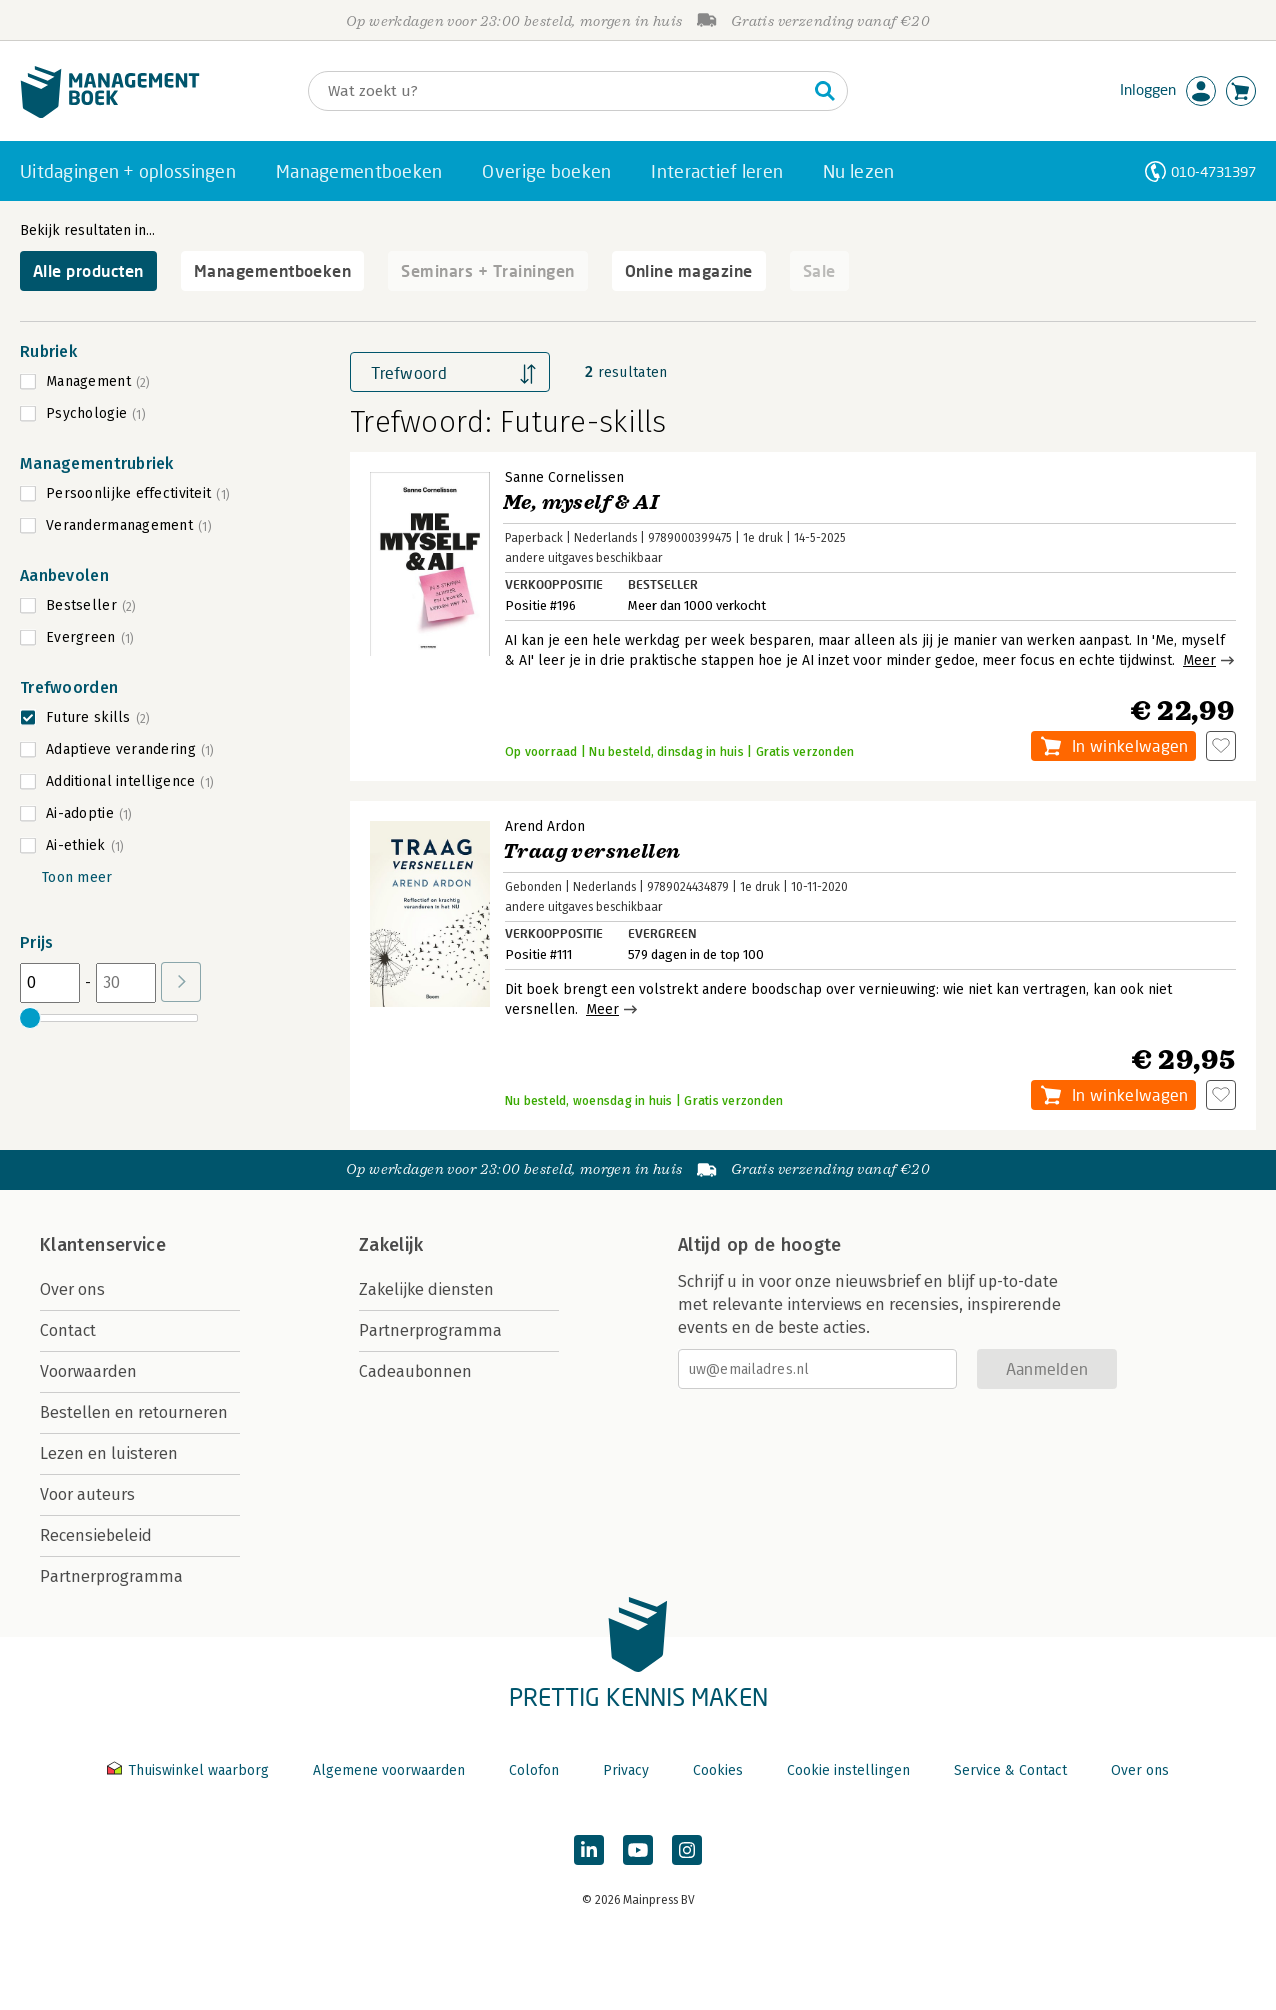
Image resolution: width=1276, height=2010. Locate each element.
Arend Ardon (545, 826)
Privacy (626, 1770)
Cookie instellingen (848, 1770)
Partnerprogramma (111, 1576)
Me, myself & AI (580, 502)
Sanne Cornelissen (564, 477)
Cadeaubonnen (415, 1371)
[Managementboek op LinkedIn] (589, 1850)
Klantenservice (103, 1245)
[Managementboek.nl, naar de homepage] (110, 113)
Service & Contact (1010, 1770)
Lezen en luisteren (109, 1453)
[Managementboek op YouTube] (638, 1850)
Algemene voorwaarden (389, 1770)
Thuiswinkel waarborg (190, 1770)
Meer (1199, 660)
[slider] (30, 1018)
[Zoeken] (558, 91)
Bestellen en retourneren (134, 1412)
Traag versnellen (591, 851)
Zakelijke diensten (426, 1289)
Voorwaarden (88, 1371)
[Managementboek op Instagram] (687, 1850)
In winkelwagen (1130, 745)
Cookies (718, 1770)
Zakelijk (391, 1245)
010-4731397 (1213, 171)
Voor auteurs (87, 1494)
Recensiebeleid (96, 1535)
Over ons (72, 1289)
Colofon (534, 1770)
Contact (68, 1330)
